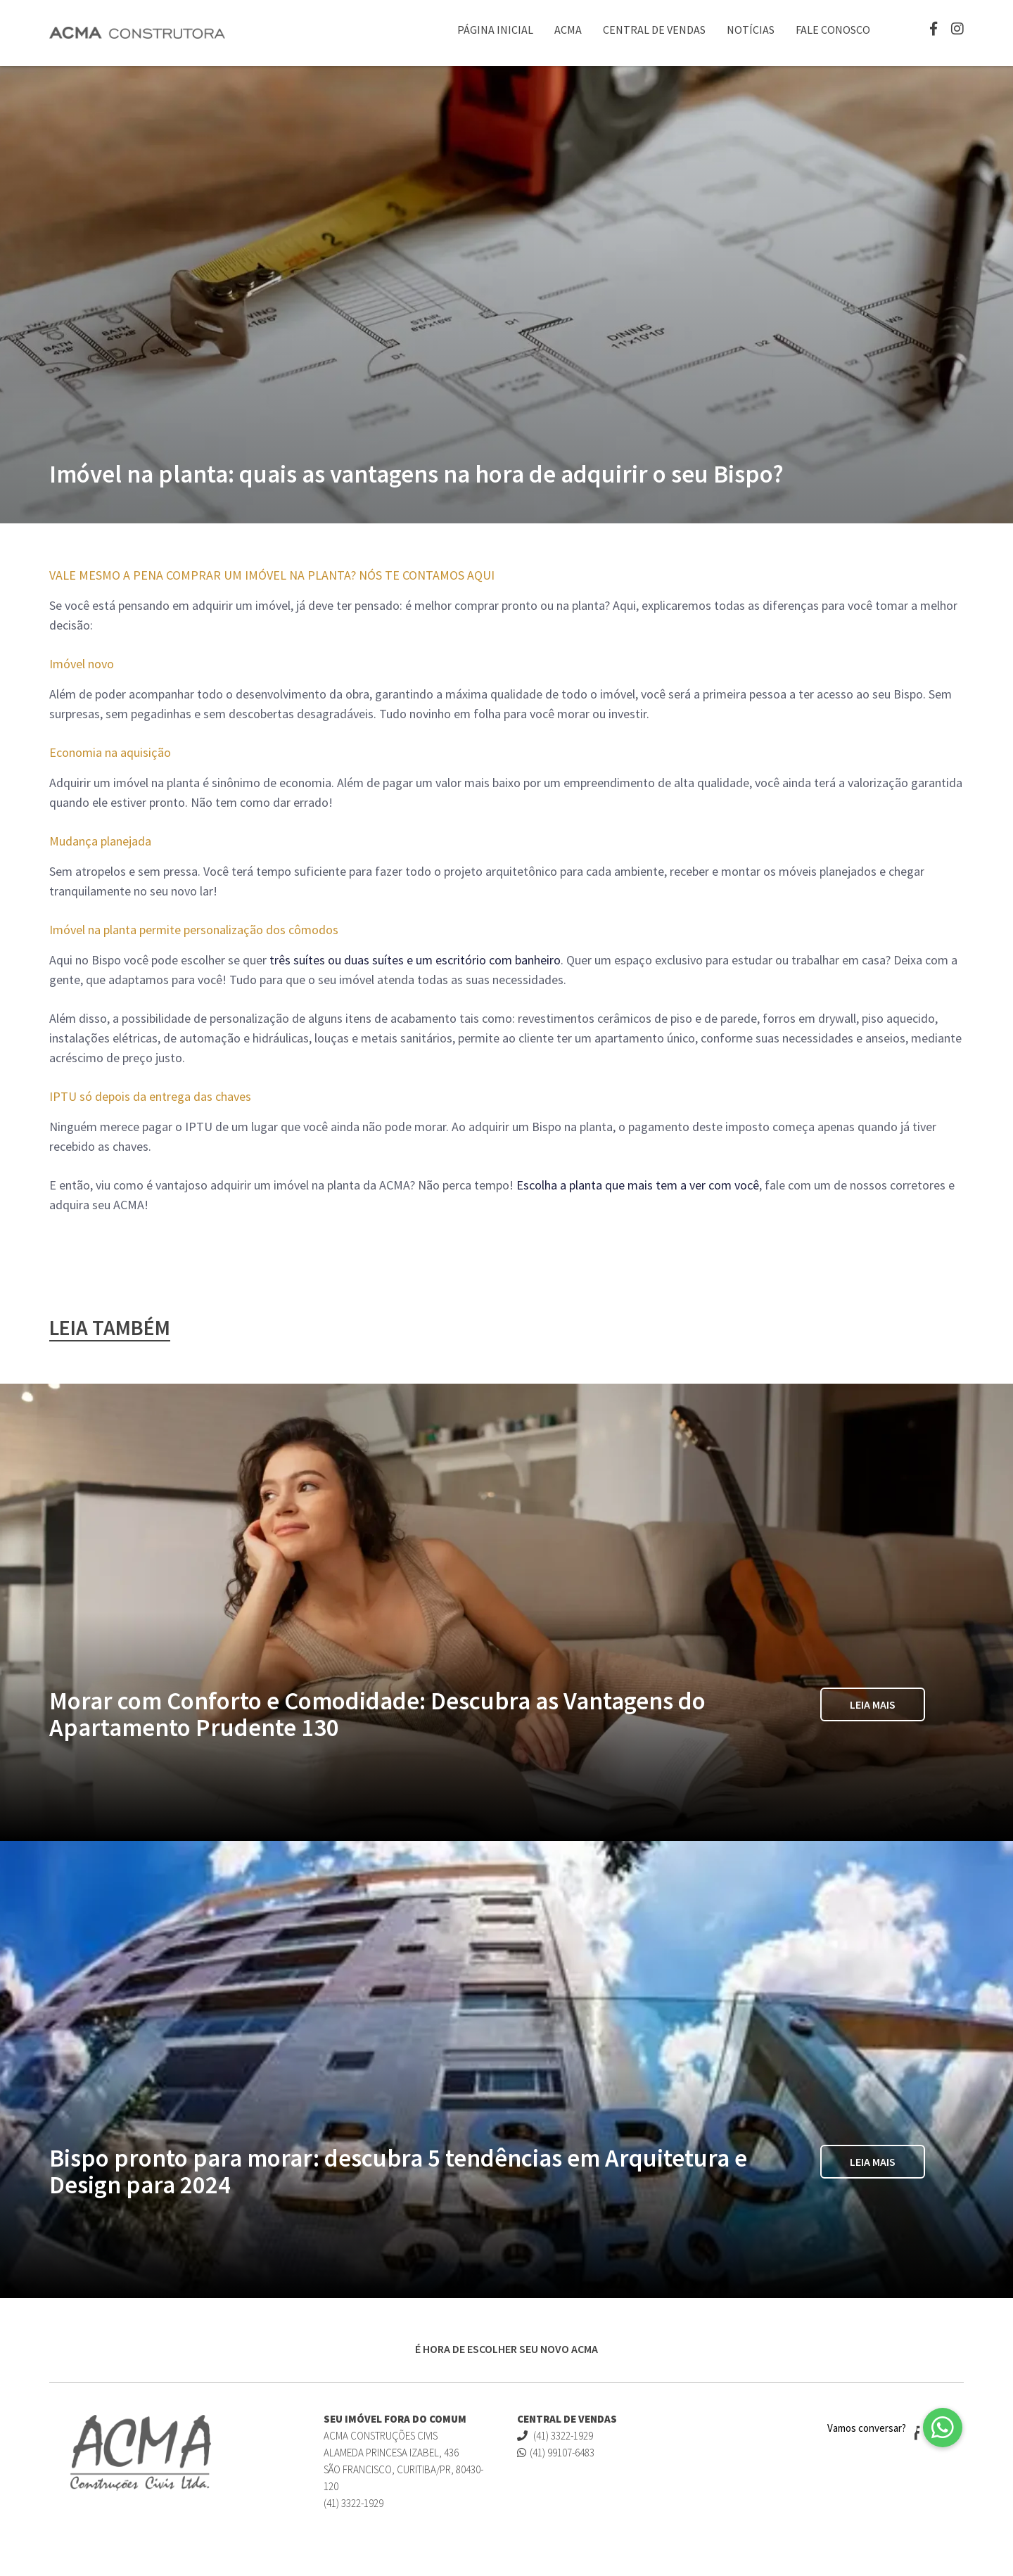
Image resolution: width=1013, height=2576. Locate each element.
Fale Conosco (833, 30)
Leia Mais (873, 1704)
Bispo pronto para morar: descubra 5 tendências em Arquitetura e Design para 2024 (398, 2171)
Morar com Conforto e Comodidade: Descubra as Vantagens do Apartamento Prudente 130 (377, 1714)
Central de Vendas (654, 30)
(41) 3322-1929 (555, 2435)
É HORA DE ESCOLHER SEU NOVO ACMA (506, 2349)
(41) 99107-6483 (555, 2452)
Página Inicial (495, 30)
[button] (942, 2427)
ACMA (568, 30)
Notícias (751, 30)
